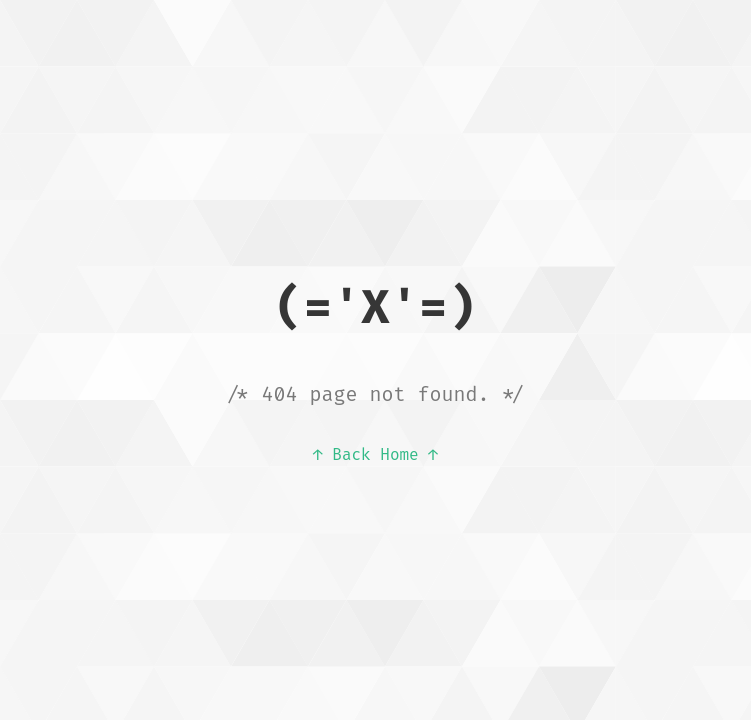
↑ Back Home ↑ (375, 454)
